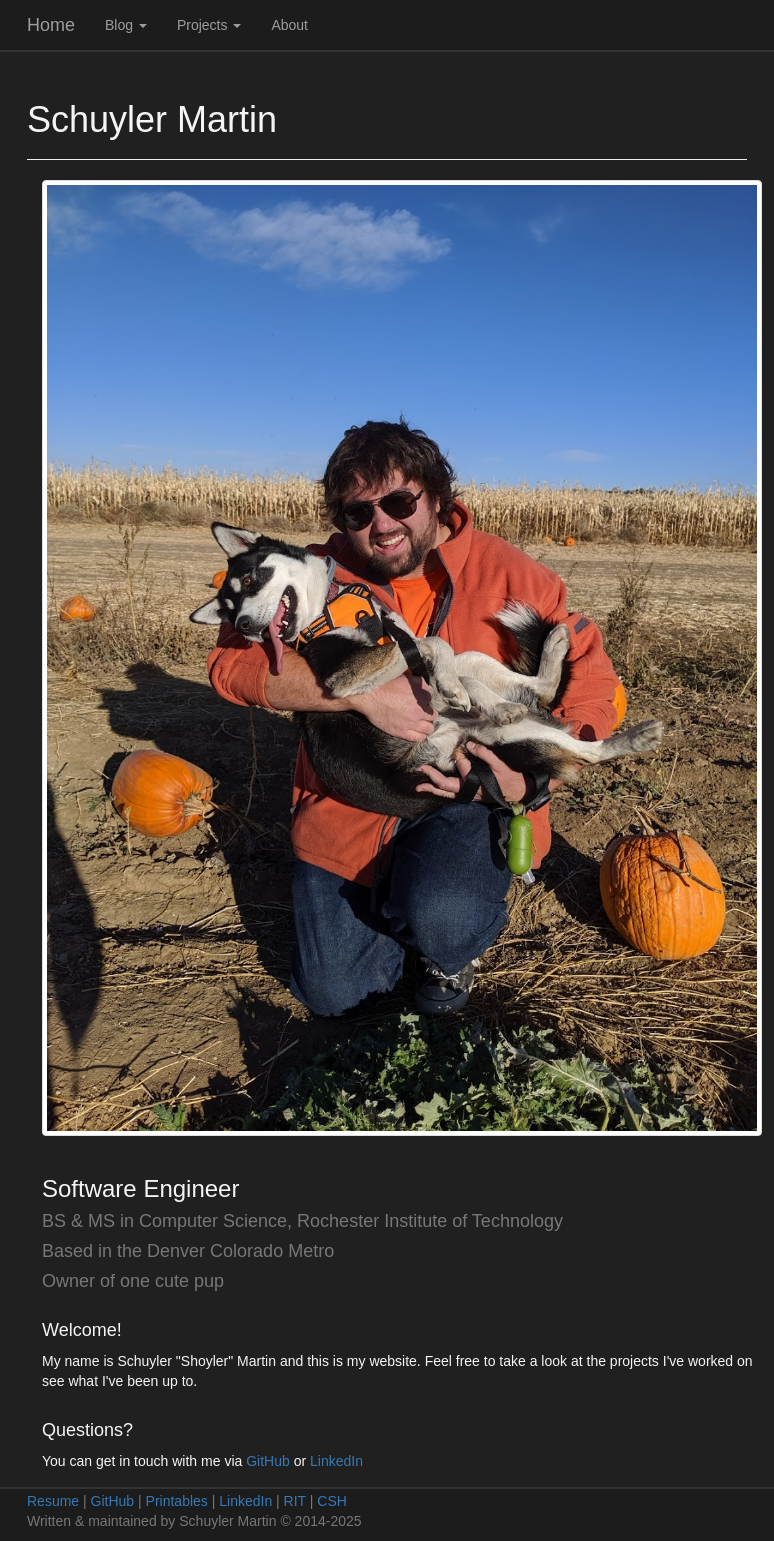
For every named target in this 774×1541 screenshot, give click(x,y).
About (289, 25)
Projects (209, 25)
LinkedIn (336, 1461)
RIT (295, 1501)
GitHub (268, 1461)
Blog (126, 25)
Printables (177, 1501)
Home (51, 25)
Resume (53, 1501)
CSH (332, 1501)
